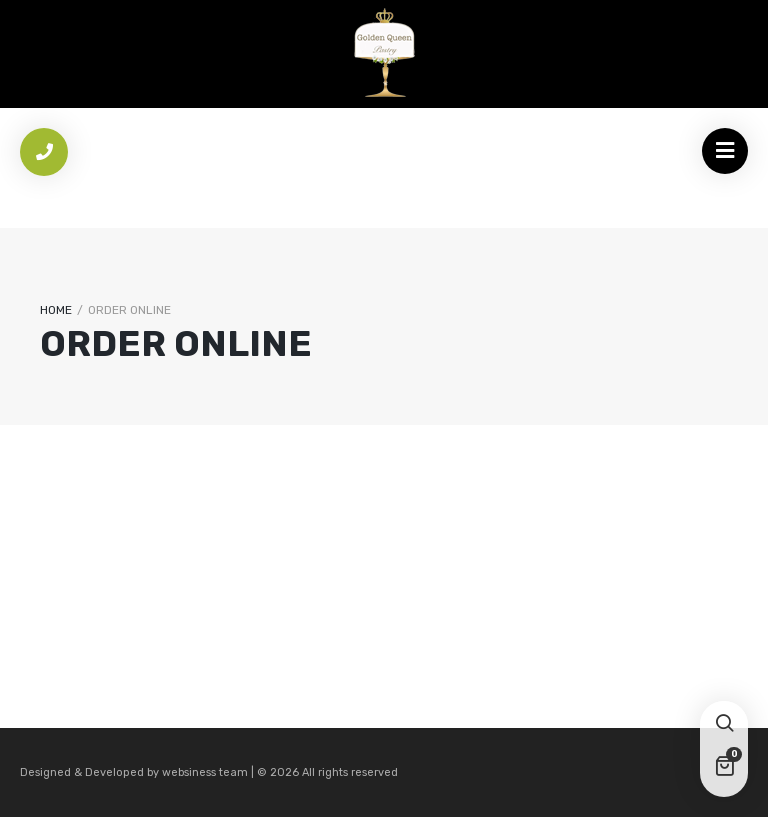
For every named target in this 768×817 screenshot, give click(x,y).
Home (56, 310)
